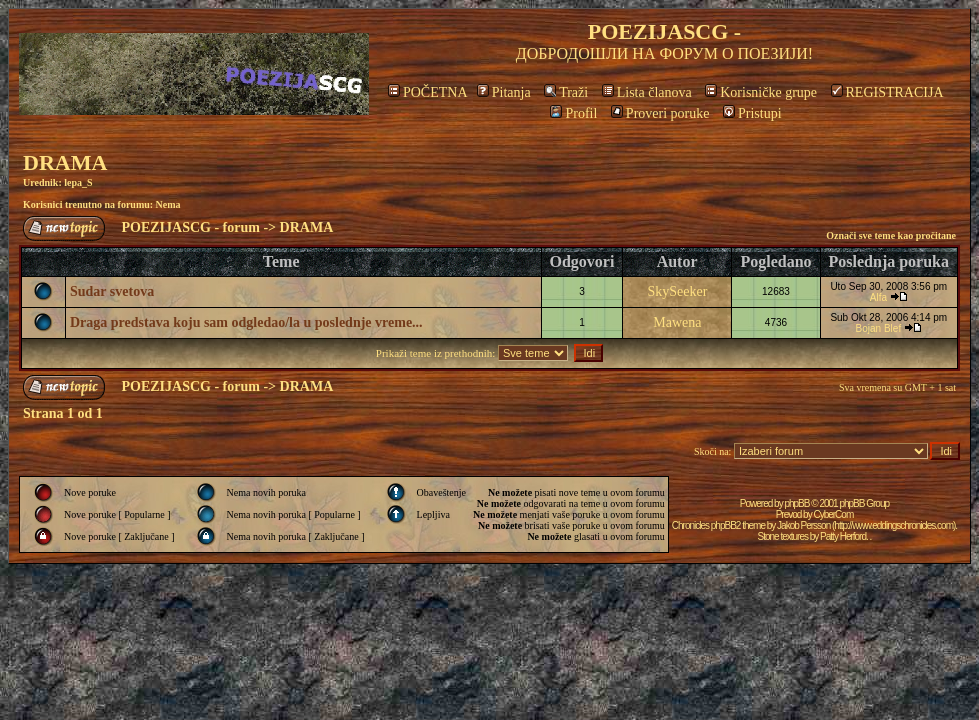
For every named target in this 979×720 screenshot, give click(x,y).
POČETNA (427, 92)
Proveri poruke (660, 113)
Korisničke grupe (761, 92)
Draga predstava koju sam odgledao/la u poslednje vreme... (246, 322)
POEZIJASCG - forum (191, 227)
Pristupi (752, 113)
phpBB (796, 503)
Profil (573, 113)
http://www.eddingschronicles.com (893, 525)
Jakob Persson (803, 525)
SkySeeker (677, 291)
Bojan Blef (879, 328)
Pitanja (504, 92)
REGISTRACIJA (887, 92)
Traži (566, 92)
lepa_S (78, 182)
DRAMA (65, 162)
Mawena (677, 322)
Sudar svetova (112, 291)
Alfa (878, 297)
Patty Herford (843, 536)
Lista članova (647, 92)
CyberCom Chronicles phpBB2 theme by (762, 520)
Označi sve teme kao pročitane (891, 235)
